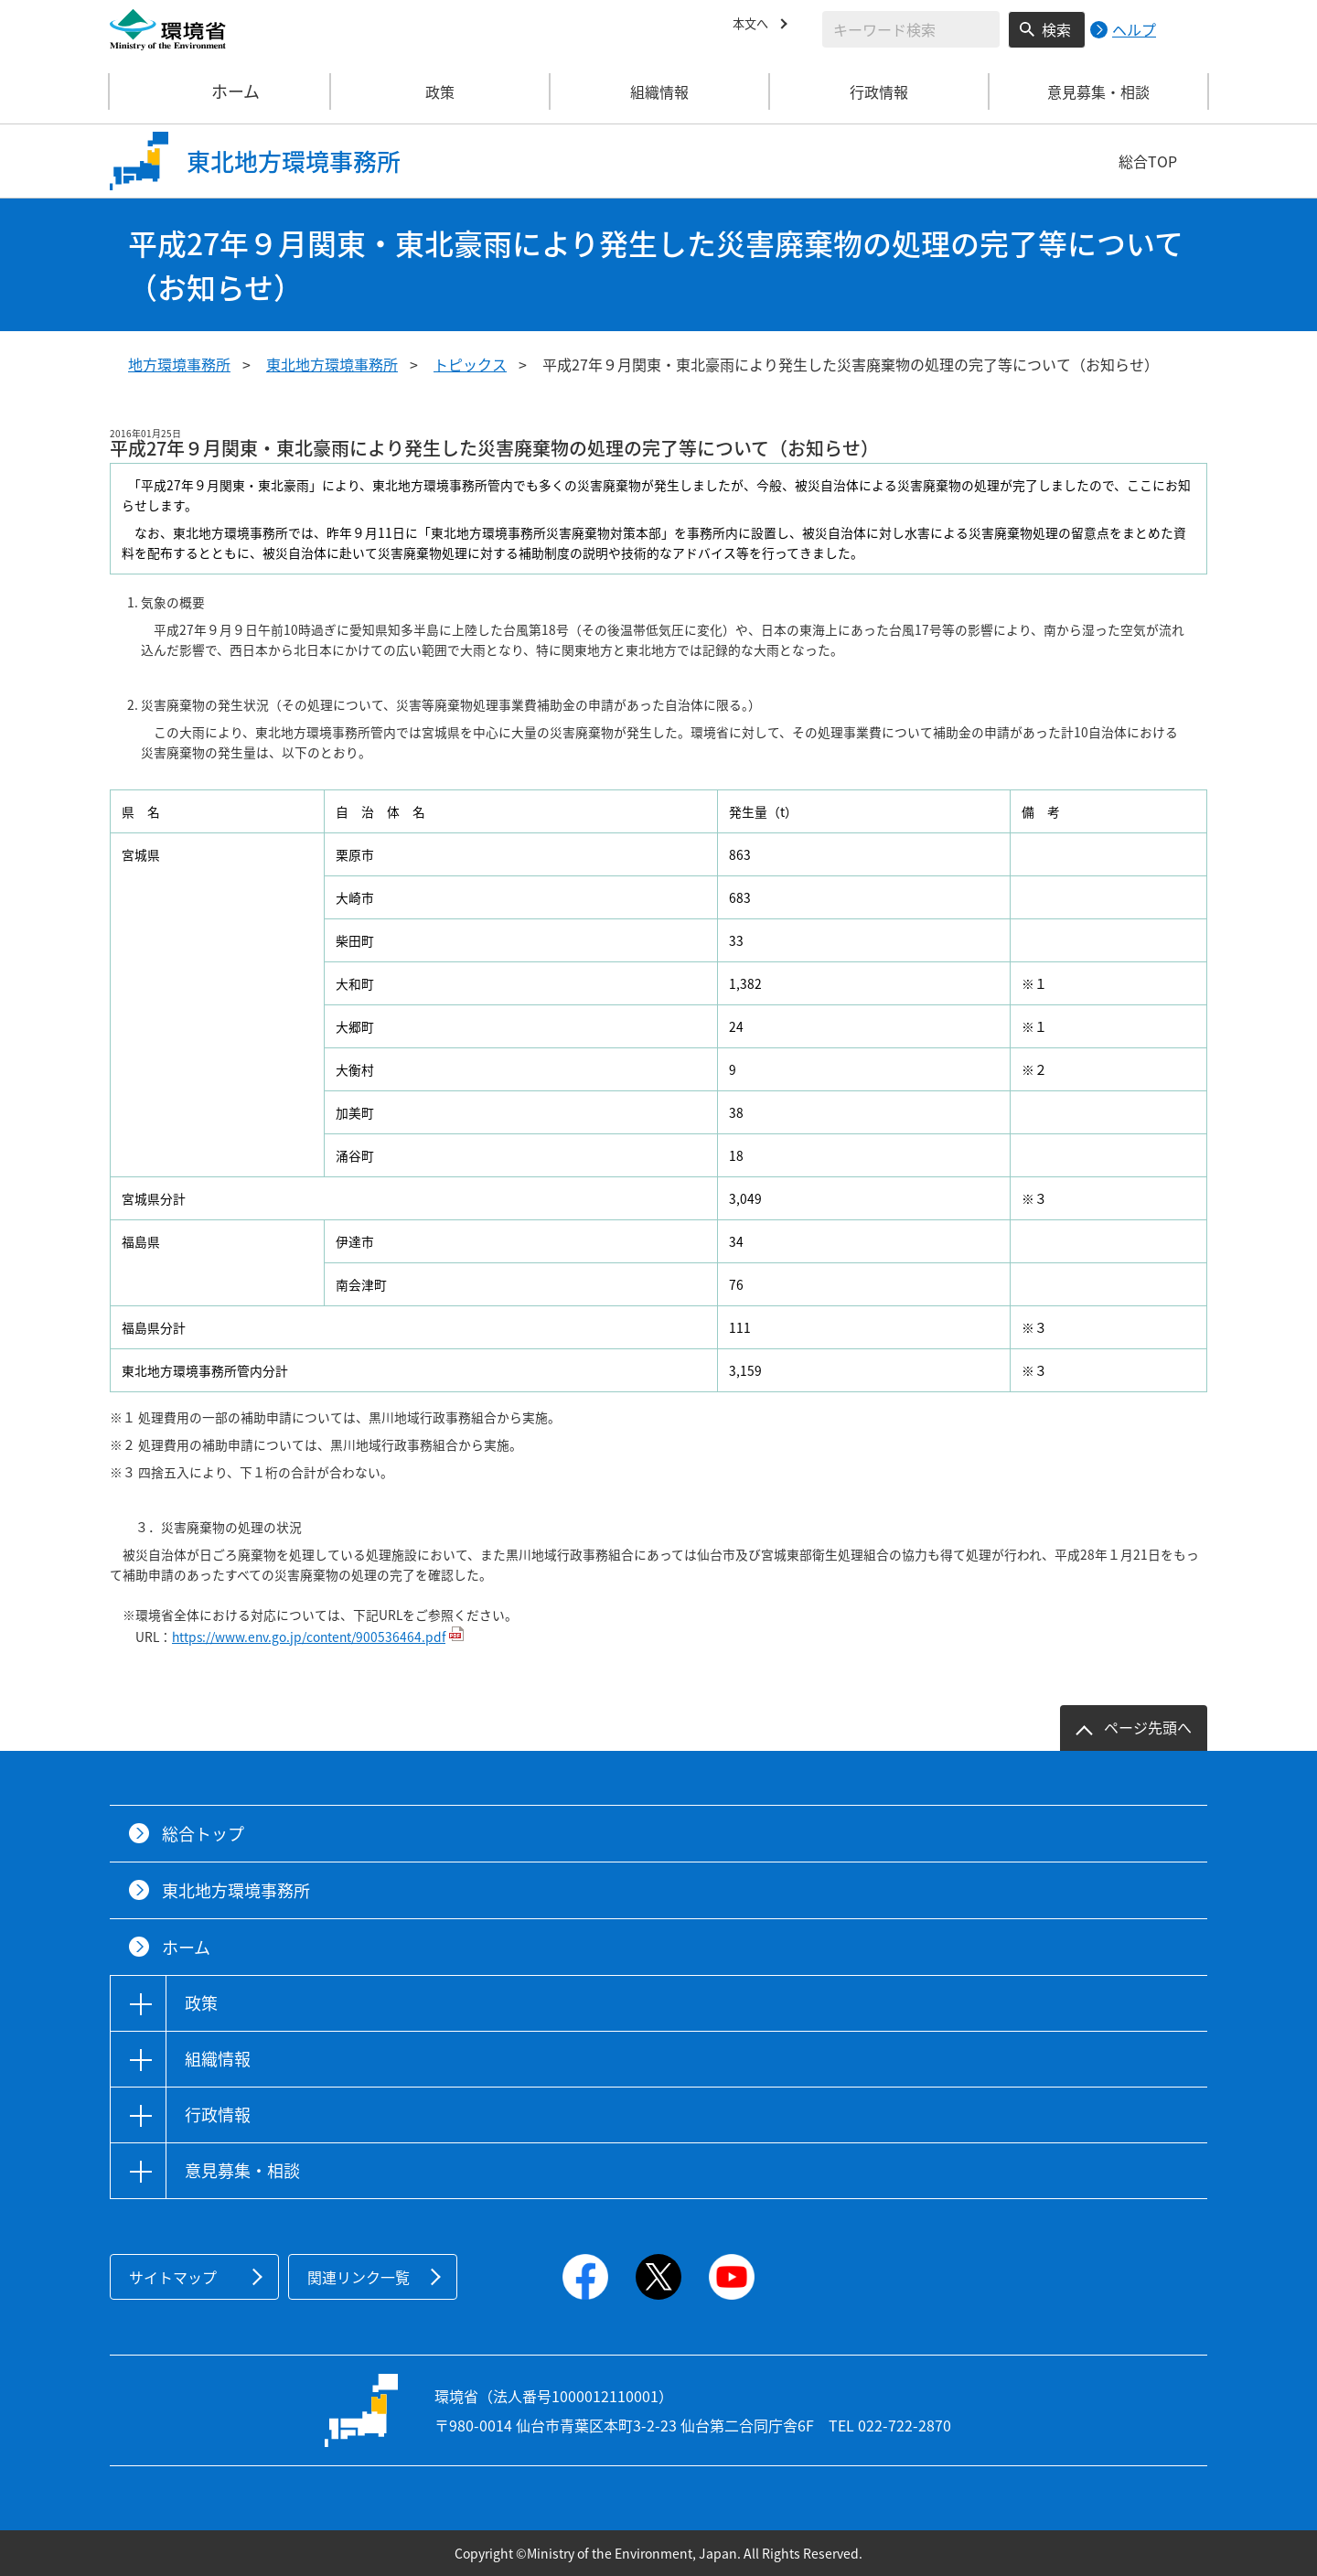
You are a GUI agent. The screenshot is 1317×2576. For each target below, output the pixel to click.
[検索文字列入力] (911, 29)
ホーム (220, 91)
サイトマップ (173, 2277)
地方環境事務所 (179, 364)
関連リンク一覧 (358, 2277)
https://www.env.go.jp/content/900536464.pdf (308, 1636)
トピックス (470, 364)
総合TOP (1148, 161)
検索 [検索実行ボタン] (1056, 29)
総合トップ (203, 1833)
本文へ (754, 27)
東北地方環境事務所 (332, 364)
